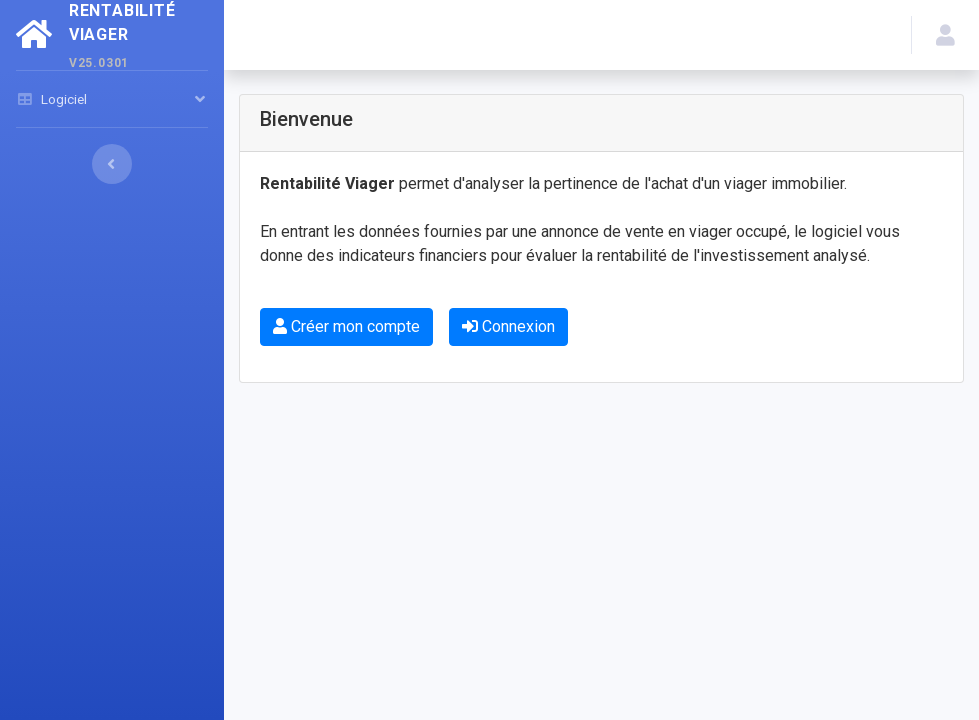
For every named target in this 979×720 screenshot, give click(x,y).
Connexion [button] (508, 326)
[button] (945, 35)
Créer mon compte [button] (346, 326)
